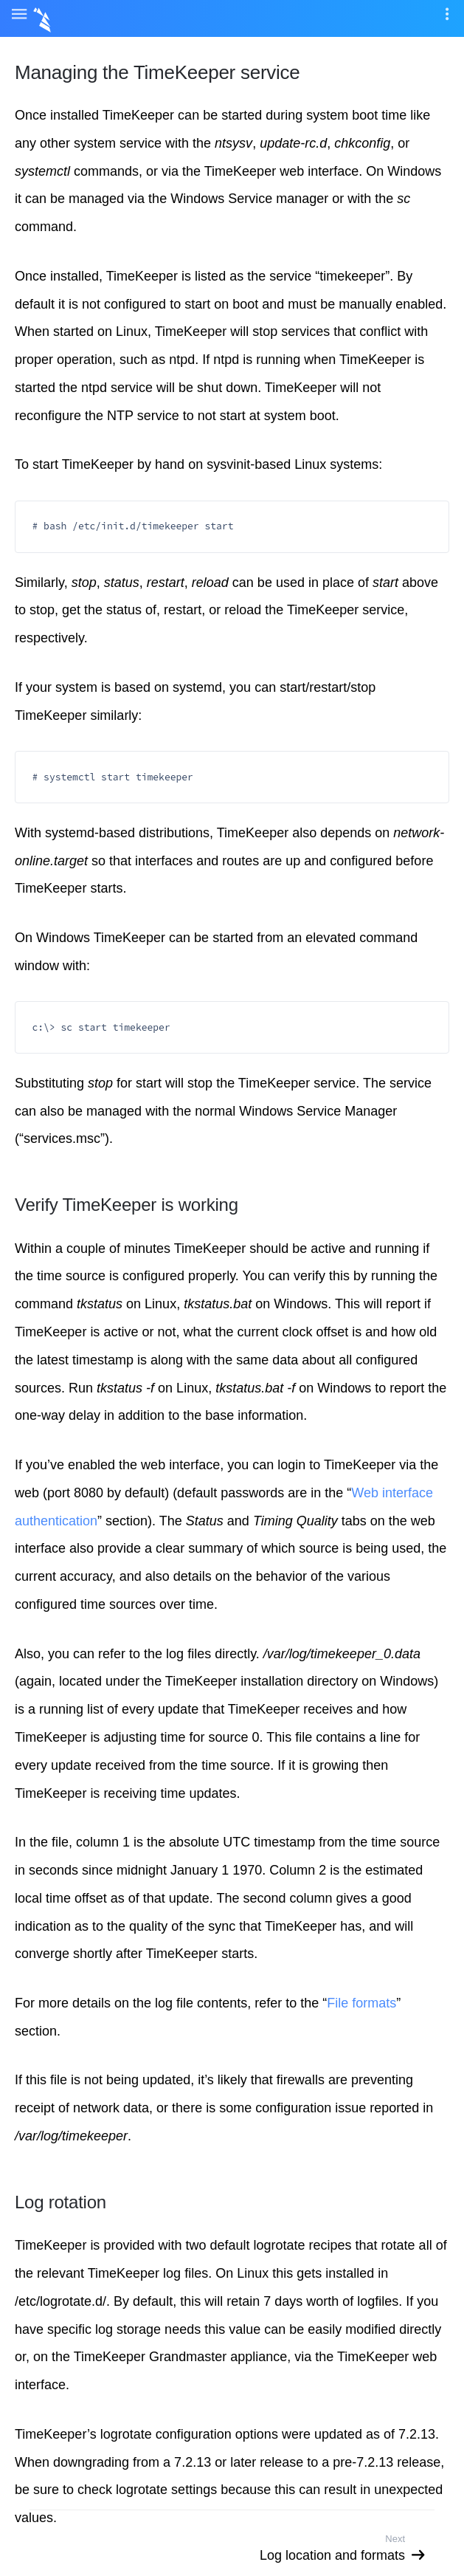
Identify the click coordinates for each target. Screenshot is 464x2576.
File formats (361, 2003)
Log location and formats (332, 2555)
